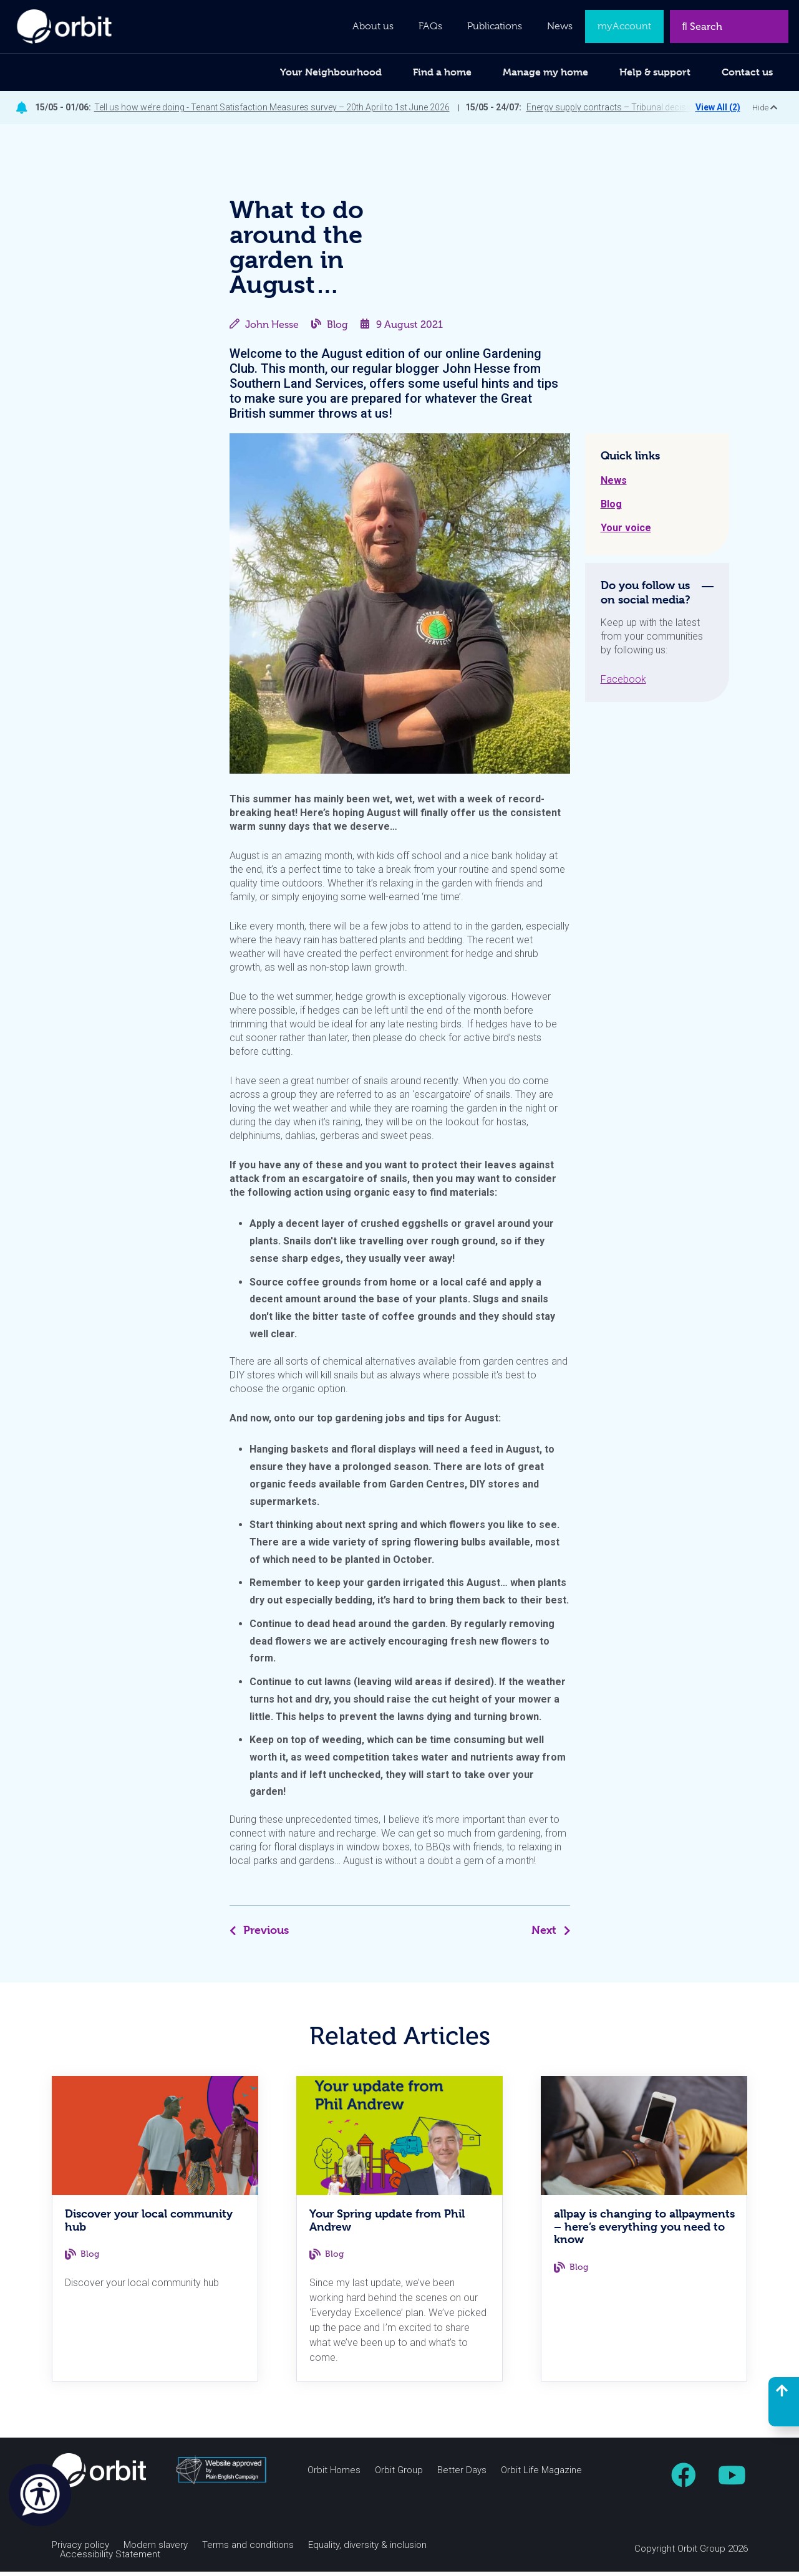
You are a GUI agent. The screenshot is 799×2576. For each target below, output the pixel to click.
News (614, 485)
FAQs (430, 26)
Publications (494, 26)
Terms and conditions (248, 2549)
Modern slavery (155, 2549)
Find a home (442, 72)
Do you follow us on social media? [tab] (645, 596)
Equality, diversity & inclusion (367, 2549)
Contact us (747, 72)
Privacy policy (80, 2549)
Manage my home (545, 72)
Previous (259, 1934)
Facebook (623, 684)
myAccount (624, 26)
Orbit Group (399, 2474)
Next (550, 1934)
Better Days (462, 2474)
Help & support (654, 72)
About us (373, 26)
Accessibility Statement (110, 2559)
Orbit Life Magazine (541, 2474)
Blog (337, 329)
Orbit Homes (334, 2474)
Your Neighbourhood (331, 72)
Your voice (626, 532)
